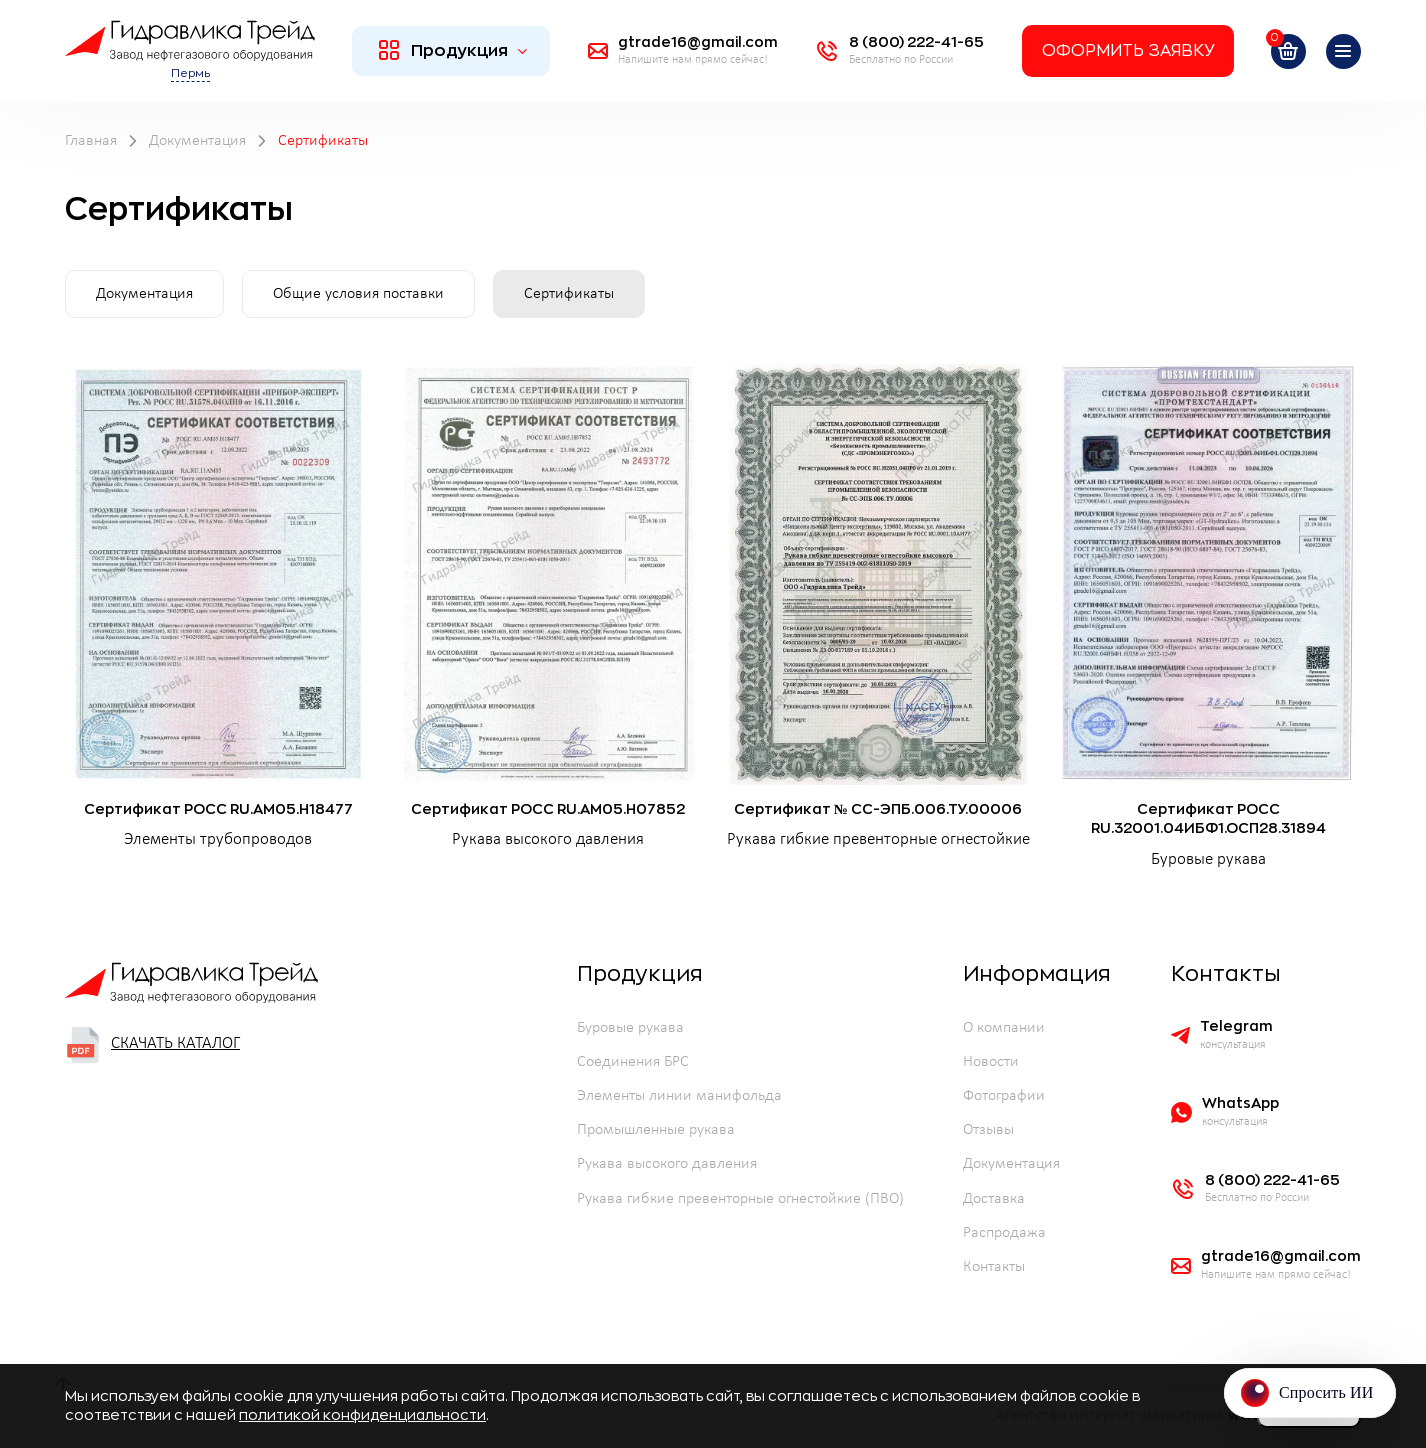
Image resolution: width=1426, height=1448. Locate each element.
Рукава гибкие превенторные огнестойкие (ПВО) (740, 1199)
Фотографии (1004, 1096)
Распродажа (1004, 1233)
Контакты (994, 1267)
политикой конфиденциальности (362, 1415)
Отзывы (988, 1130)
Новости (991, 1062)
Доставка (994, 1199)
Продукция (453, 50)
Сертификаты (569, 294)
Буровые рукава (630, 1028)
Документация (144, 294)
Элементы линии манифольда (679, 1096)
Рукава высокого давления (667, 1164)
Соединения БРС (633, 1062)
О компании (1004, 1028)
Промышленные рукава (656, 1130)
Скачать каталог (152, 1045)
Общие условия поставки (358, 294)
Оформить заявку (1128, 51)
